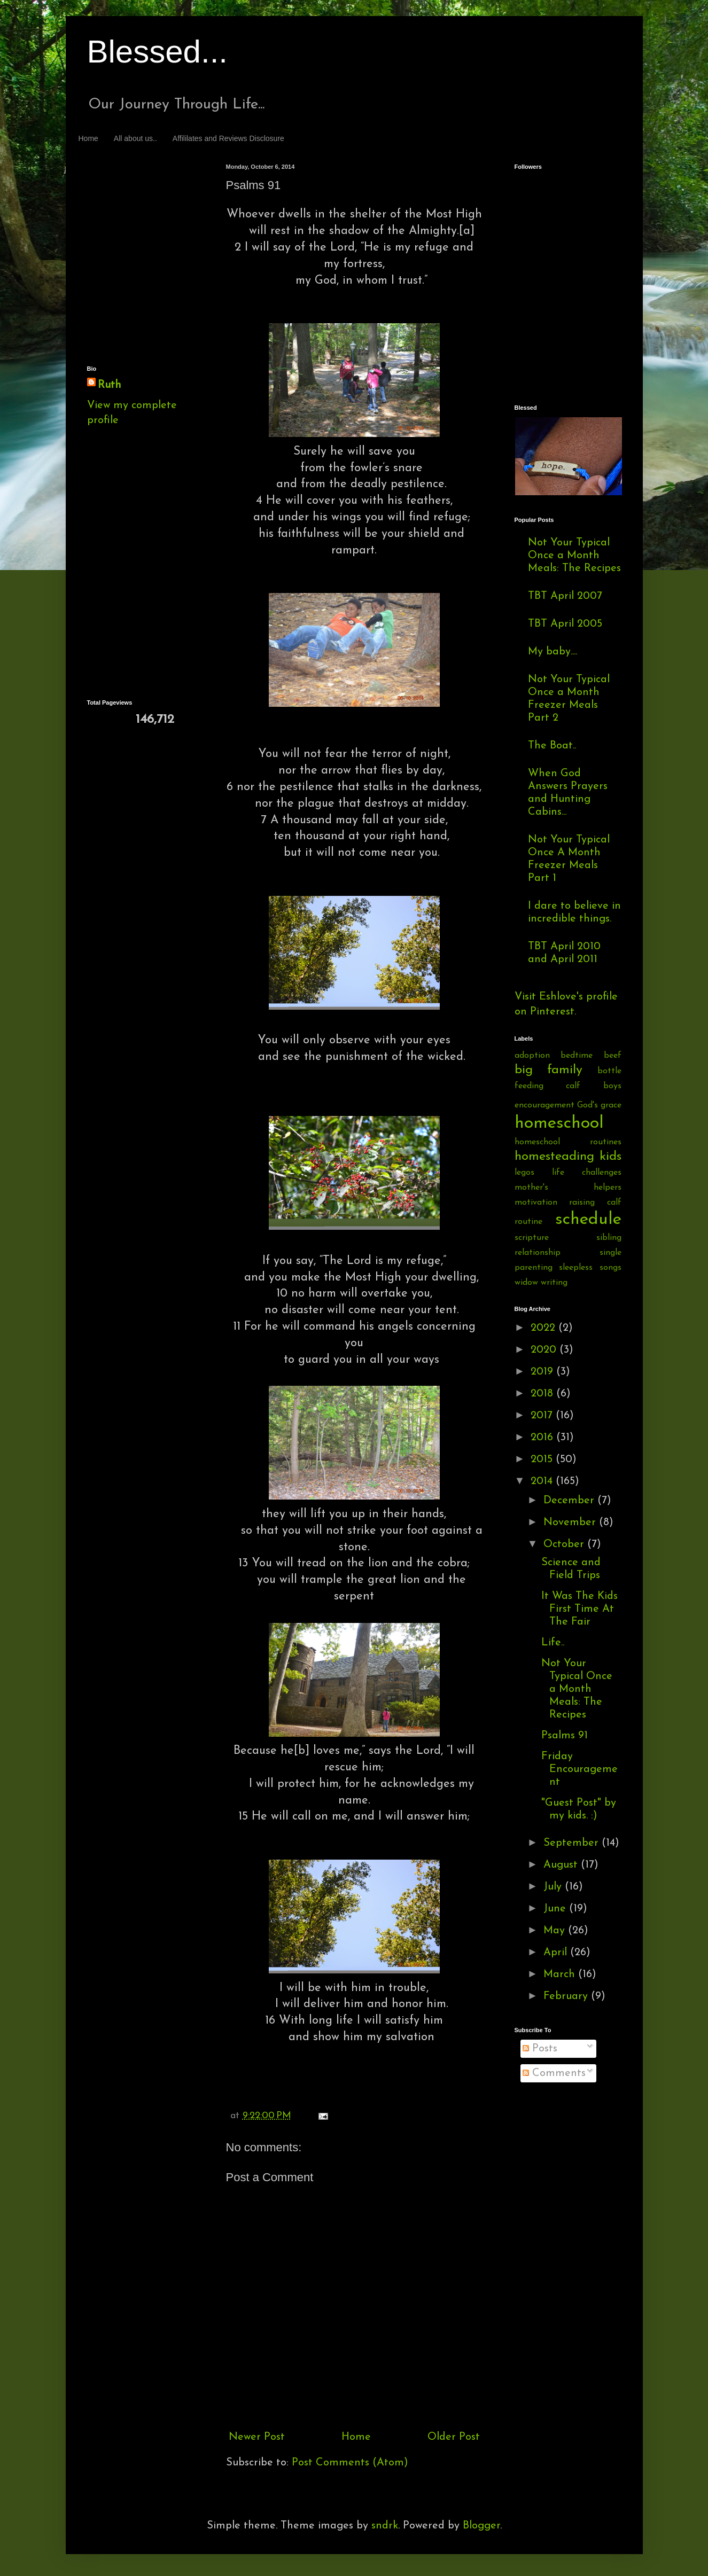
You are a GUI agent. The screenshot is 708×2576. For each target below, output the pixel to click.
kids (610, 1156)
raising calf (595, 1202)
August (562, 1865)
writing (554, 1282)
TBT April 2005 (565, 624)
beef (612, 1055)
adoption (532, 1055)
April (556, 1952)
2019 (543, 1372)
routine (528, 1221)
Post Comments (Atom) (350, 2462)
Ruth (109, 385)
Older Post (453, 2437)
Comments (554, 2073)
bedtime (577, 1055)
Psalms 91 (564, 1735)
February (567, 1996)
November (571, 1522)
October (565, 1544)
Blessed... (157, 51)
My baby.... (552, 651)
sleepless (576, 1267)
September (572, 1843)
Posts (540, 2048)
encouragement (544, 1105)
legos (524, 1172)
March (560, 1974)
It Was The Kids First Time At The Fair (579, 1609)
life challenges (586, 1172)
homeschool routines (568, 1142)
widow (526, 1282)
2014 (543, 1481)
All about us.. (135, 138)
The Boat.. (552, 745)
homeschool (559, 1123)
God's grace (599, 1105)
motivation (536, 1202)
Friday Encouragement (579, 1769)
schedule (588, 1219)
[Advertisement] (135, 203)
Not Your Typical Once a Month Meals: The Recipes (574, 555)
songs (610, 1267)
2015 (543, 1459)
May (555, 1930)
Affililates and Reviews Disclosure (228, 138)
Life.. (552, 1642)
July (554, 1887)
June (556, 1908)
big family (549, 1070)
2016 (543, 1437)
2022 (544, 1328)
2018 (543, 1393)
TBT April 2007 (565, 596)
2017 (543, 1415)
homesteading (554, 1156)
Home (88, 138)
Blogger (481, 2525)
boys (612, 1086)
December (570, 1500)
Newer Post (257, 2437)
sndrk (384, 2525)
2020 (545, 1350)
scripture (532, 1238)
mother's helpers (568, 1187)
